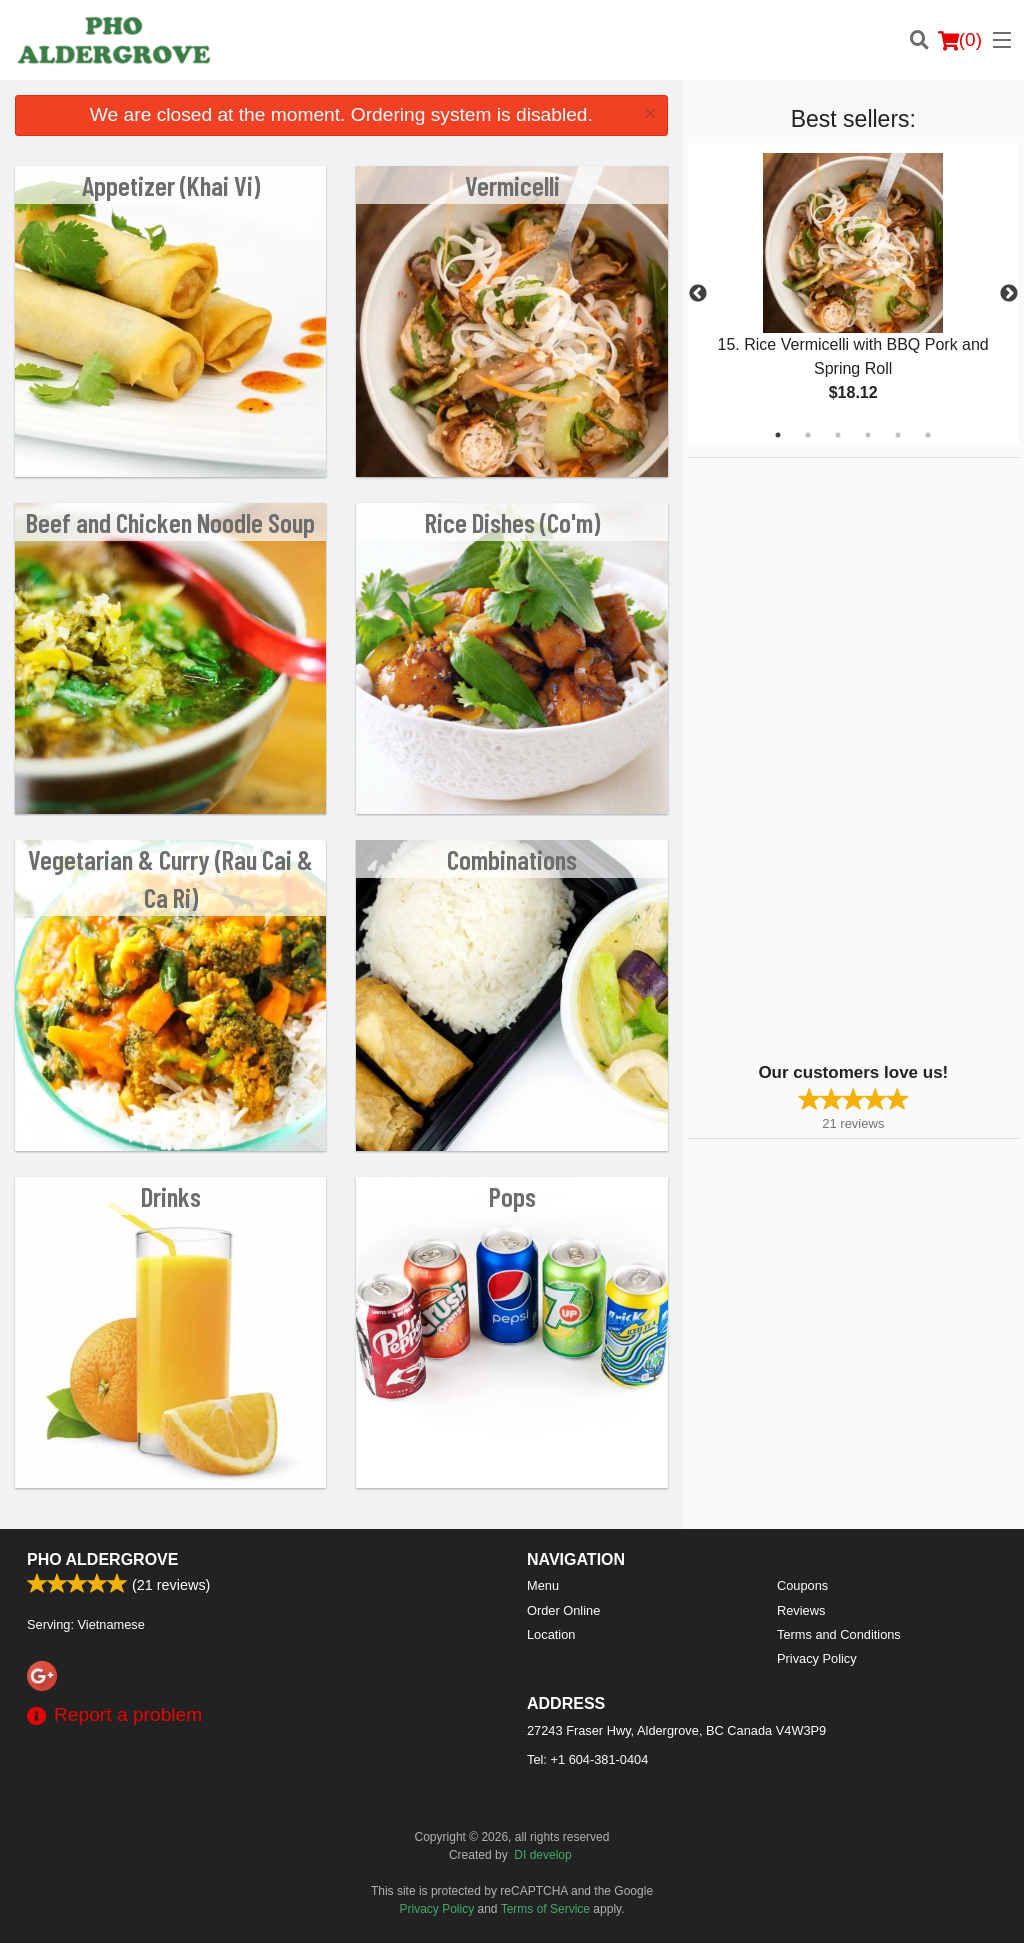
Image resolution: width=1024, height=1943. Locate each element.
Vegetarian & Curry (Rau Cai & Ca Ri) (170, 878)
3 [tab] (838, 435)
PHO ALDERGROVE (102, 1559)
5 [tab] (898, 435)
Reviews (801, 1610)
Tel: (587, 1759)
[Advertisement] (813, 758)
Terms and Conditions (839, 1634)
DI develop (542, 1855)
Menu (543, 1585)
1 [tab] (778, 435)
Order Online (563, 1610)
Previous (698, 294)
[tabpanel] (853, 294)
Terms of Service (545, 1909)
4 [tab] (868, 435)
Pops (512, 1196)
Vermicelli (512, 185)
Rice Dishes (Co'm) (512, 522)
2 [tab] (808, 435)
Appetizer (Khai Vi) (171, 185)
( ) (960, 40)
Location (551, 1634)
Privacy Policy (817, 1658)
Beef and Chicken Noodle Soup (170, 522)
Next (1009, 294)
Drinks (171, 1196)
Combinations (512, 859)
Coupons (802, 1585)
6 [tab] (928, 435)
